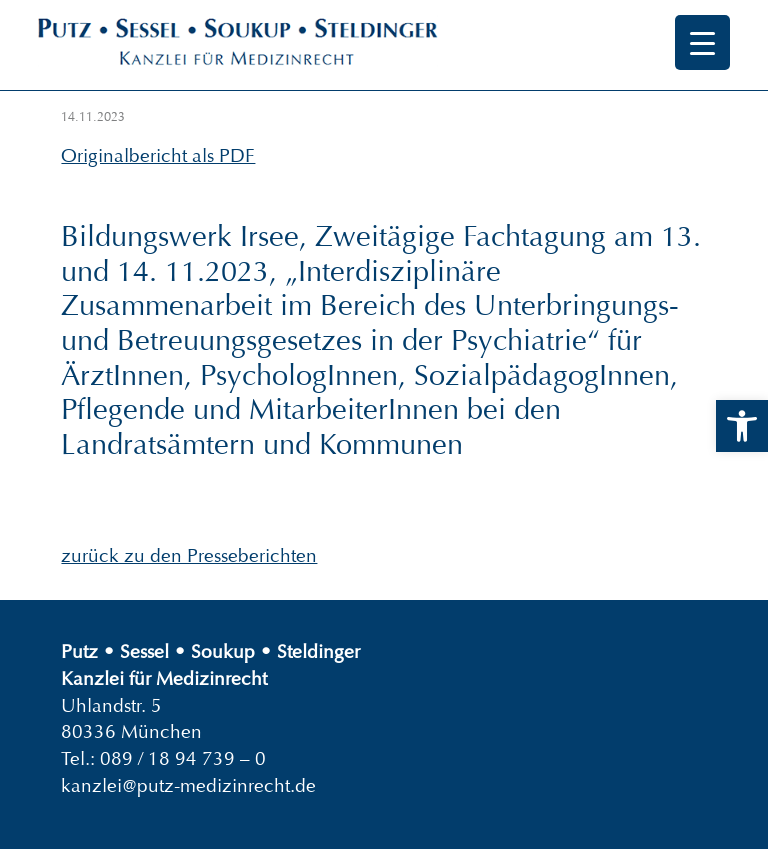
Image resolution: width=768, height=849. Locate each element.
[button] (742, 426)
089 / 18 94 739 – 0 (183, 758)
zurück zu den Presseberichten (189, 555)
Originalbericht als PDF (158, 155)
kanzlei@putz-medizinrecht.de (188, 785)
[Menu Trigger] (702, 42)
